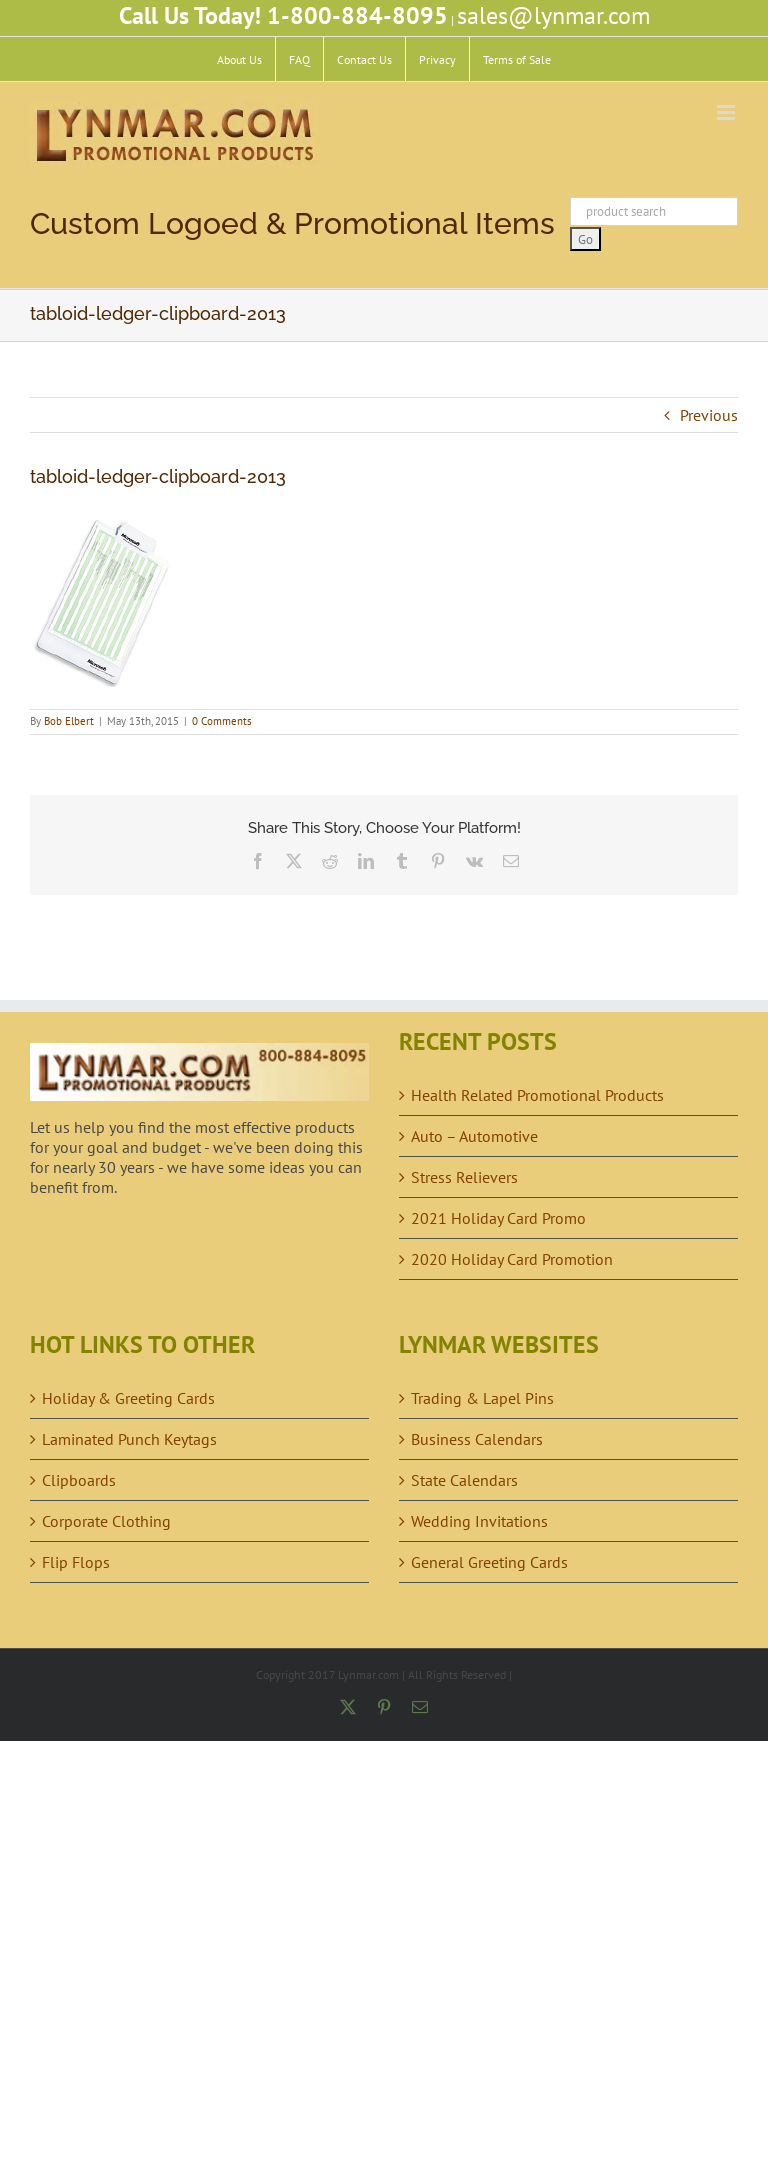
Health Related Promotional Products (537, 1095)
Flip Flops (76, 1562)
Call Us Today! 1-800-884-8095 (283, 15)
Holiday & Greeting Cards (128, 1398)
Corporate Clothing (106, 1521)
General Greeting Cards (489, 1562)
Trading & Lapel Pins (482, 1398)
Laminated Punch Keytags (129, 1439)
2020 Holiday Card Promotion (512, 1259)
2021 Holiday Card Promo (498, 1218)
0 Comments (222, 721)
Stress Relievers (464, 1177)
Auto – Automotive (474, 1136)
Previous (709, 415)
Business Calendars (477, 1439)
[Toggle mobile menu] (727, 112)
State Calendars (464, 1480)
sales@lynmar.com (553, 15)
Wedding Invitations (479, 1521)
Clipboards (79, 1480)
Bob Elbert (69, 721)
